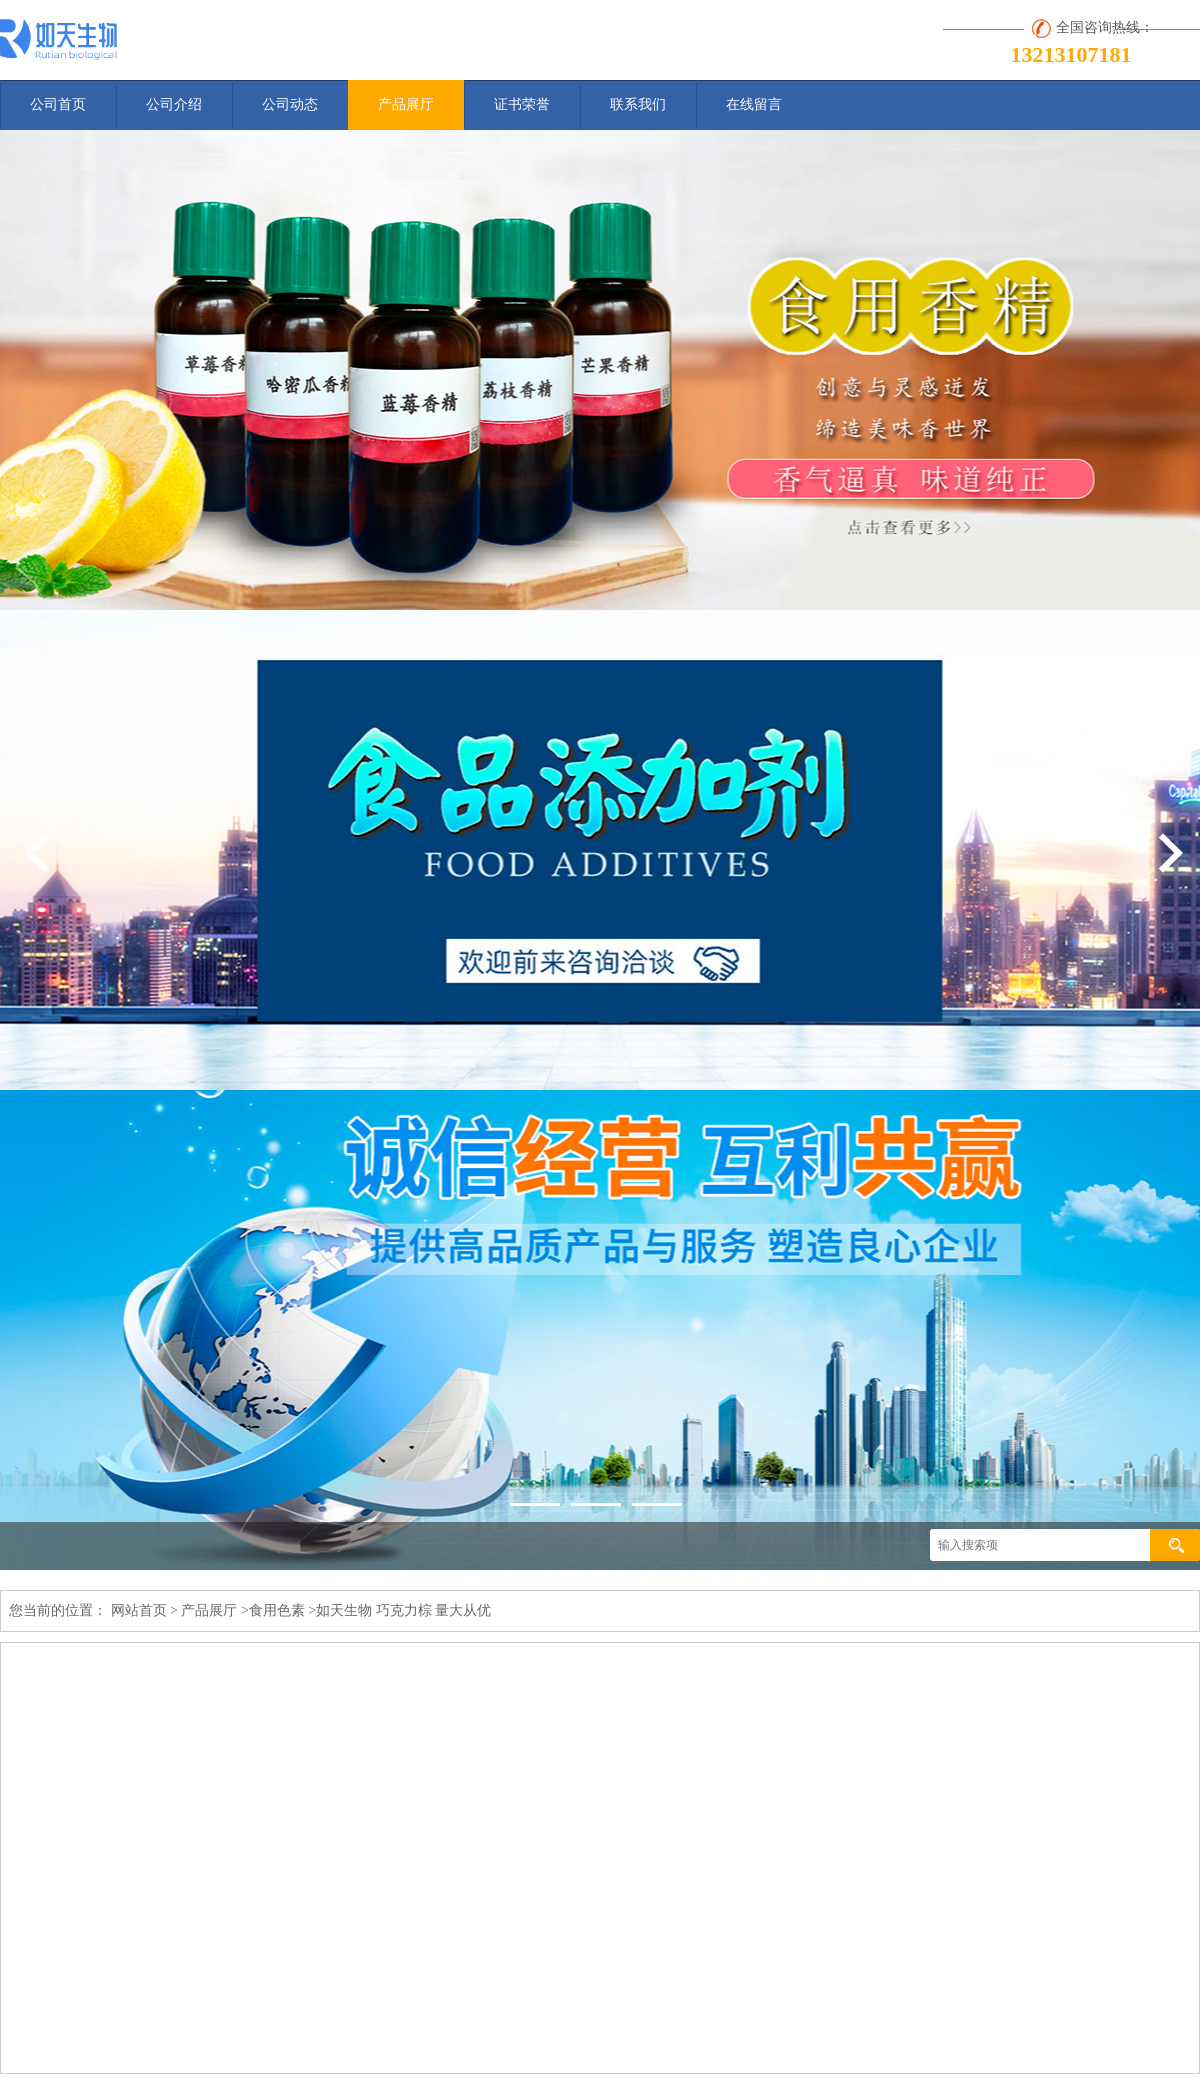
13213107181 (1071, 54)
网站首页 (139, 1610)
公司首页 (58, 104)
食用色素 (277, 1610)
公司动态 (290, 104)
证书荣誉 (522, 104)
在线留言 (754, 104)
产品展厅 (406, 104)
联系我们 (638, 104)
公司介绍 (174, 104)
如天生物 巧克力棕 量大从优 (403, 1610)
